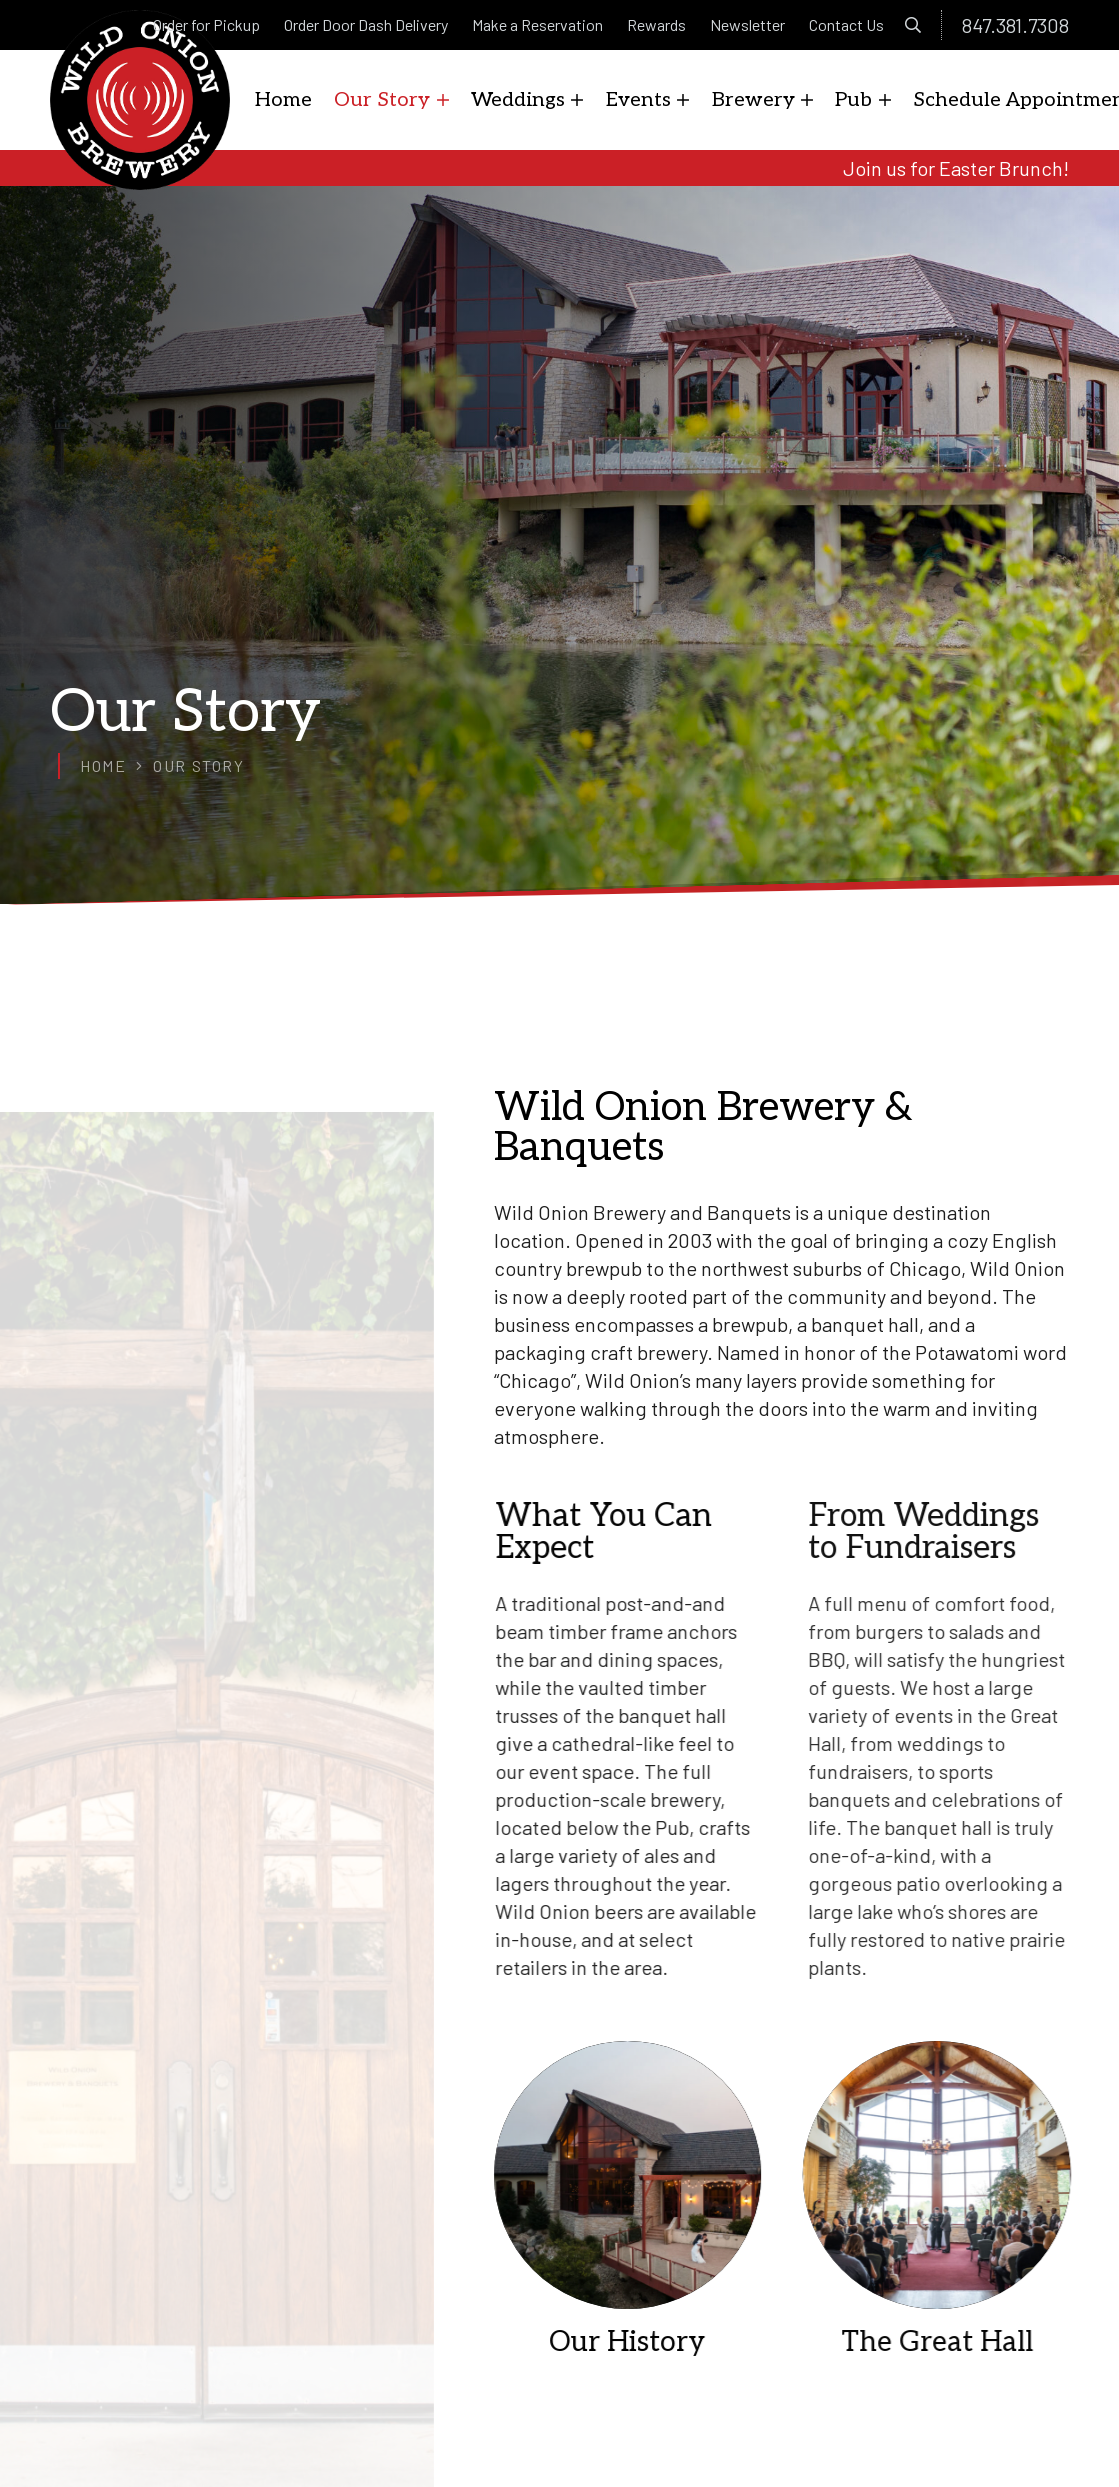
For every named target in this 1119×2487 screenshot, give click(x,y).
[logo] (140, 100)
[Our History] (647, 2198)
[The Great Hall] (975, 2198)
